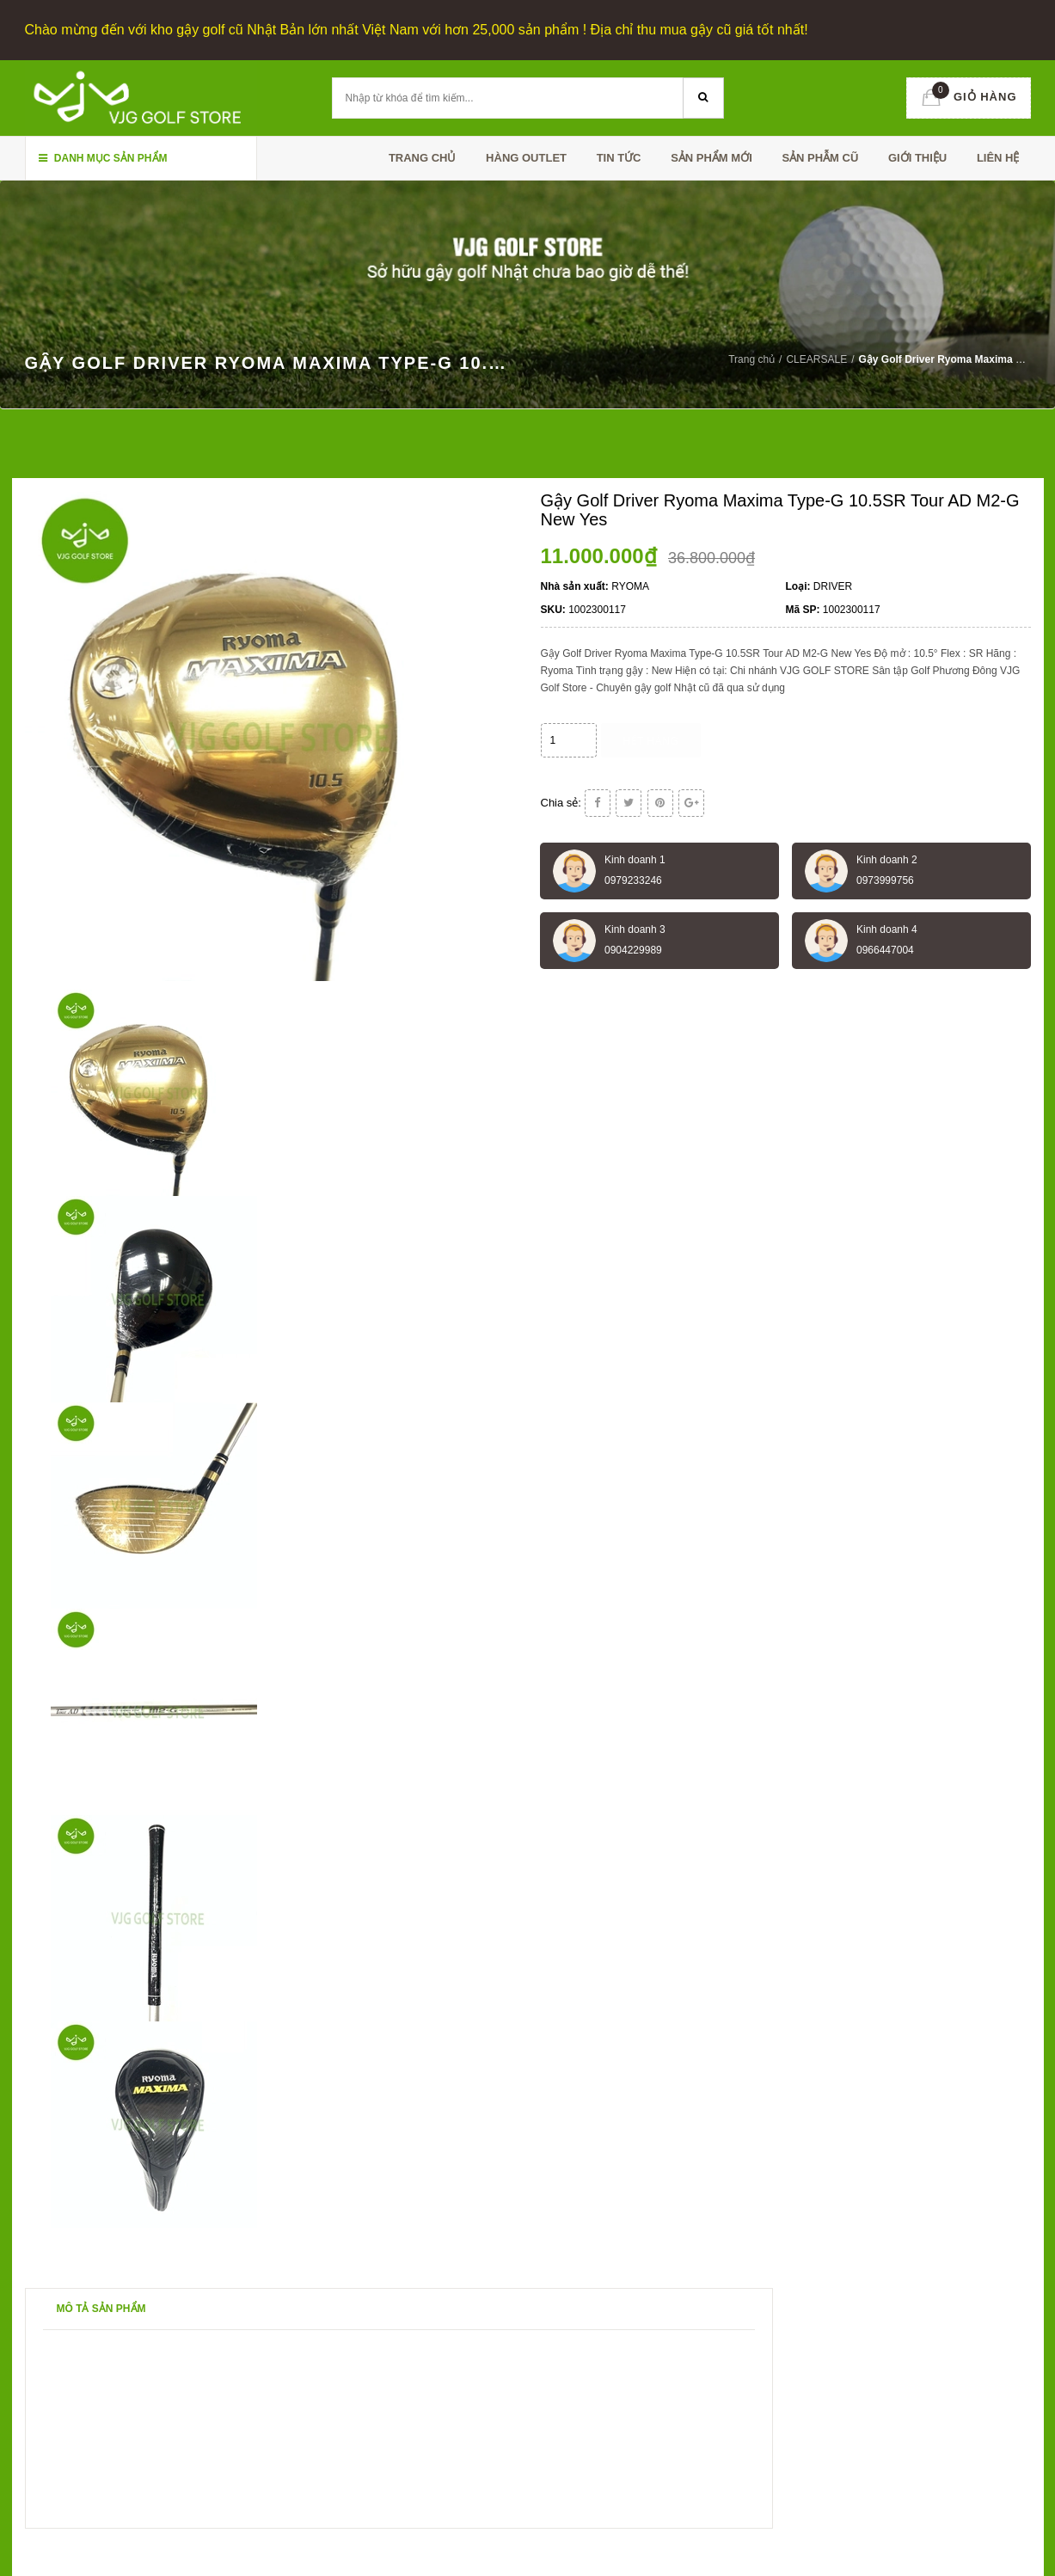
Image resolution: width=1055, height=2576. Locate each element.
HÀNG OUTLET (526, 157)
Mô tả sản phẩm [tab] (101, 2309)
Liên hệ (998, 157)
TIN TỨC (619, 157)
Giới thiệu (917, 157)
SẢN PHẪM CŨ (820, 157)
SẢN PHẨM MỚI (711, 157)
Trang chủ (423, 157)
